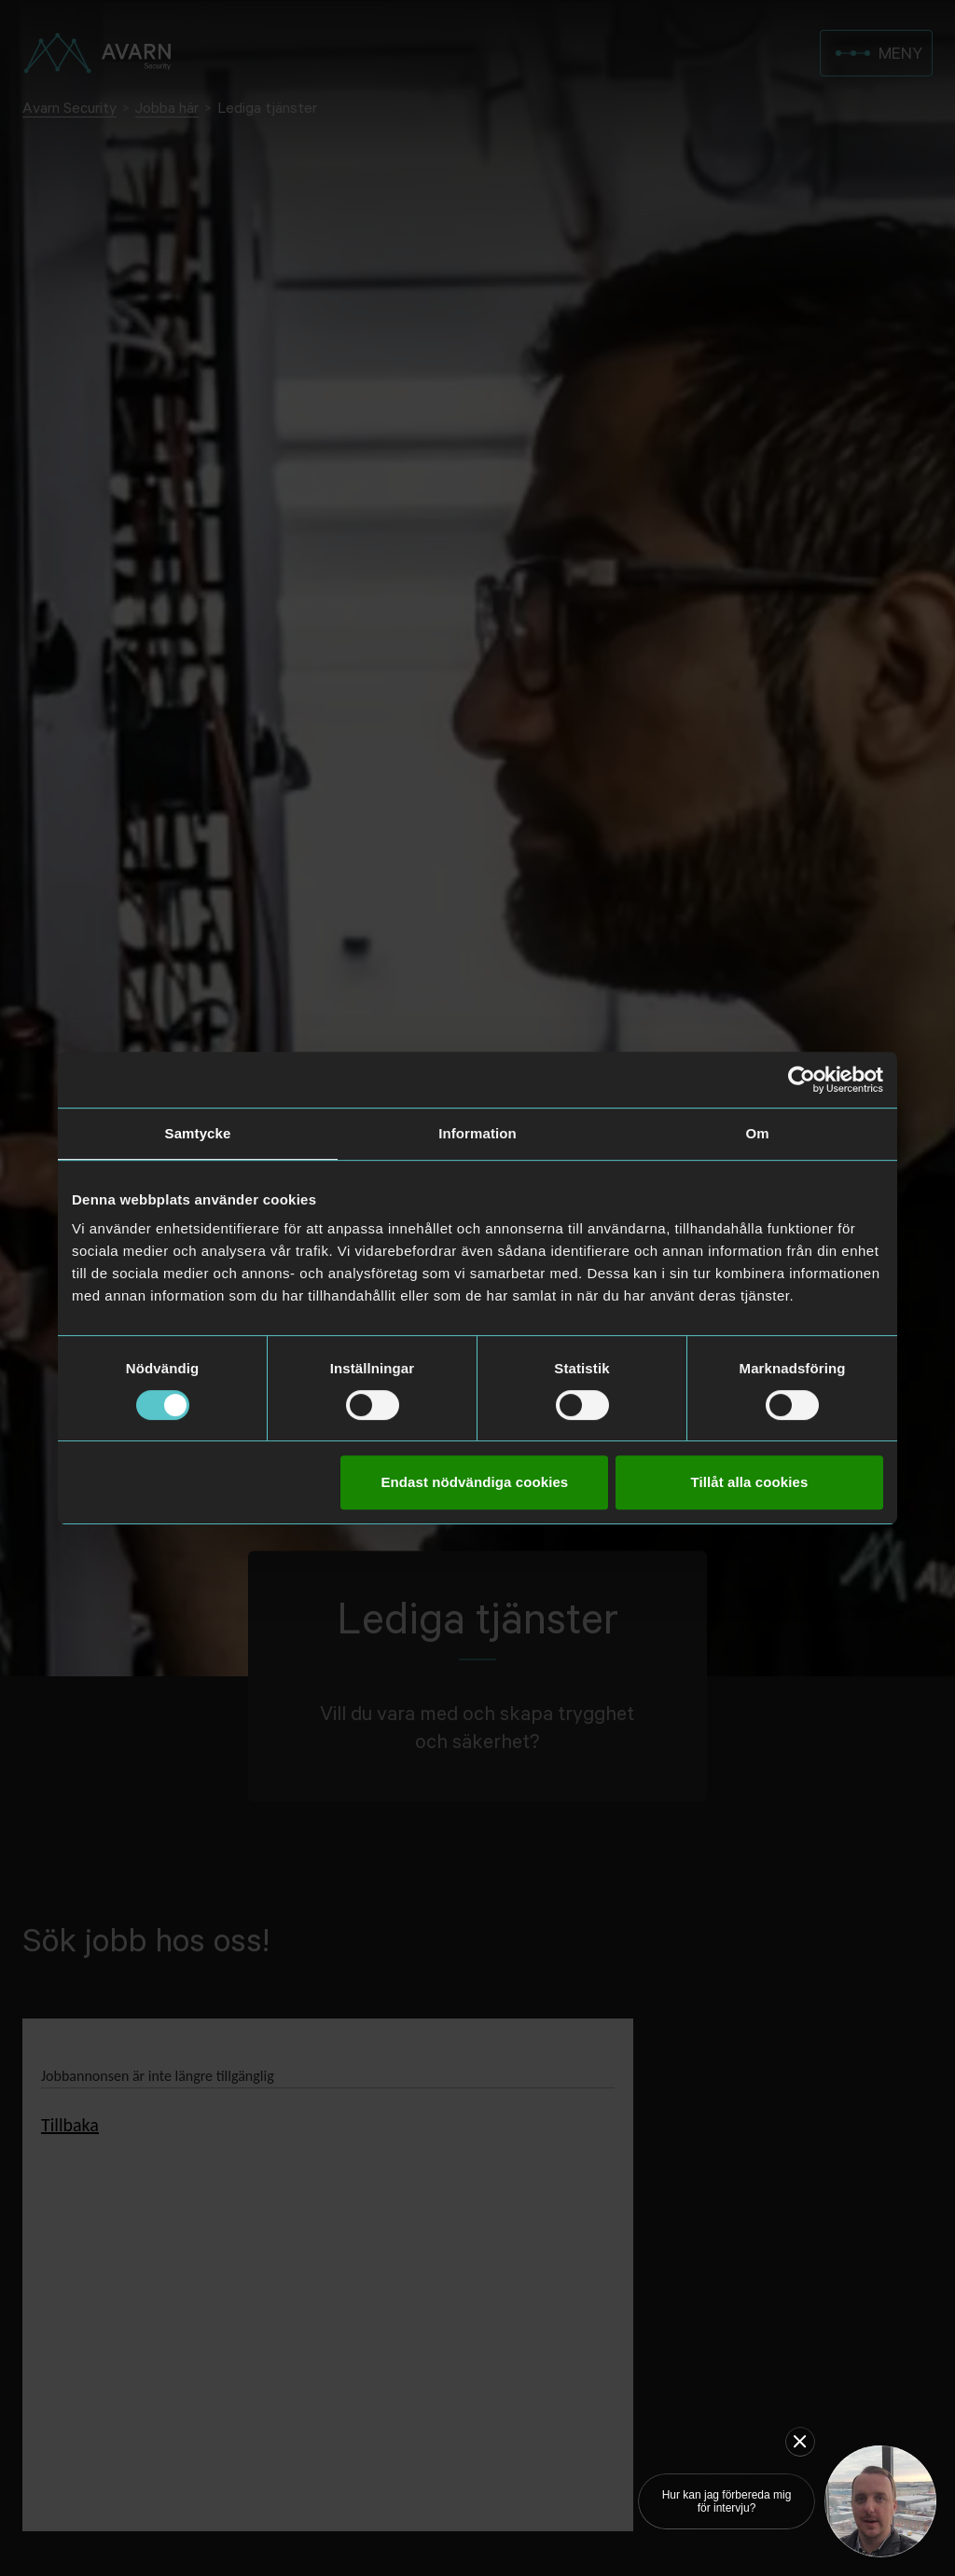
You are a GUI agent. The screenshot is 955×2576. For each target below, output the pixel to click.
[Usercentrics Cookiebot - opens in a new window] (801, 1080)
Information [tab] (477, 1133)
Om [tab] (756, 1133)
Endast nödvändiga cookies (474, 1482)
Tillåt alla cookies (750, 1482)
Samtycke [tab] (198, 1133)
